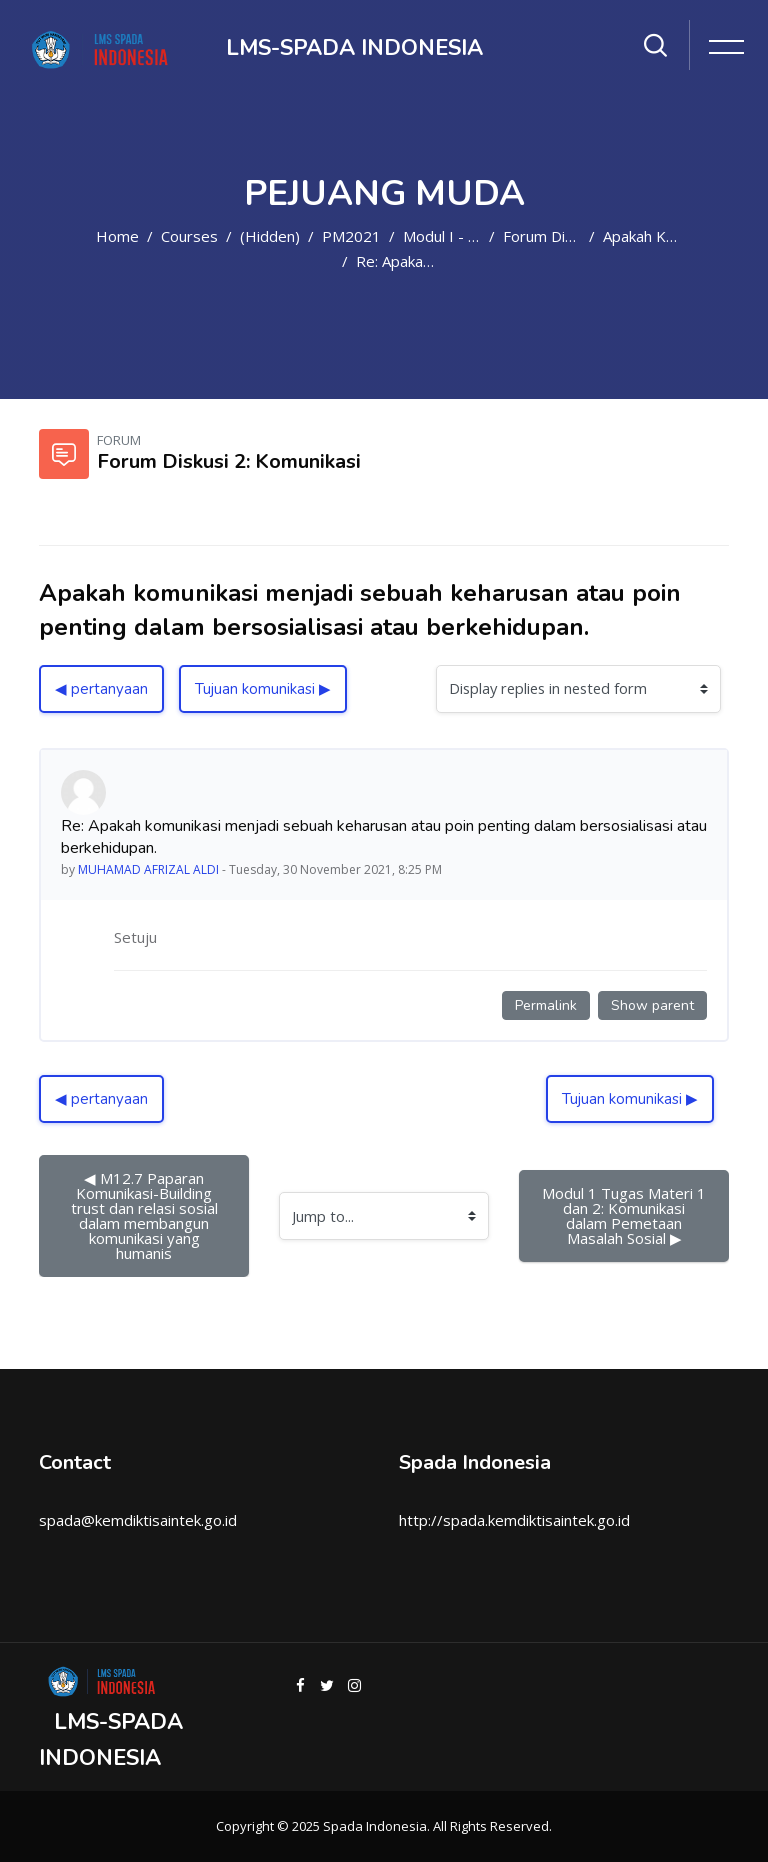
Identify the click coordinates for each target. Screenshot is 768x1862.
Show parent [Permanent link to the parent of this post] (652, 1005)
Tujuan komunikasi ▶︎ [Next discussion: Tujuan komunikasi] (263, 689)
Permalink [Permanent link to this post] (546, 1005)
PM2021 (351, 236)
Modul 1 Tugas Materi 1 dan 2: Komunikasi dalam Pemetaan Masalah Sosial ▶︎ (626, 1215)
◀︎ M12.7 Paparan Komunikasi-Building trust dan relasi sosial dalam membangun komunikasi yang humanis (146, 1215)
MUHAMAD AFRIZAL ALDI (148, 869)
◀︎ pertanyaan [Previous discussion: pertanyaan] (101, 689)
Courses (189, 236)
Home (117, 236)
